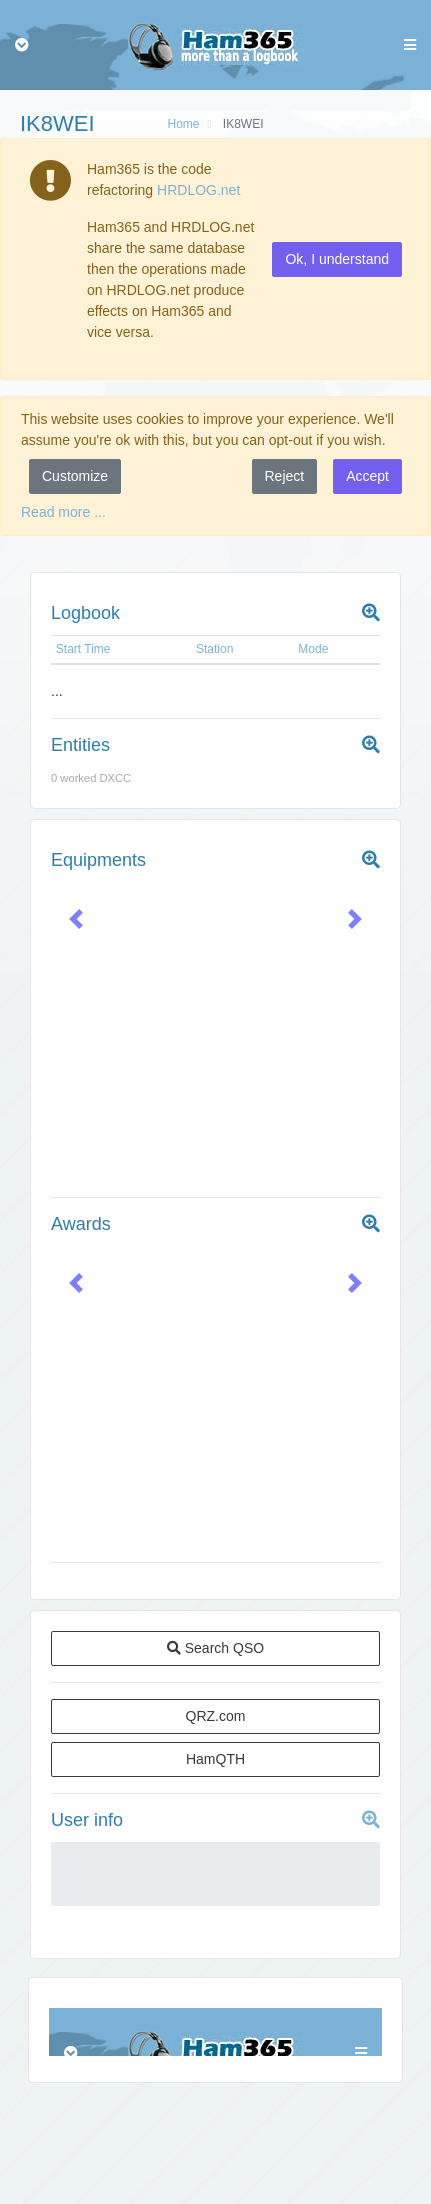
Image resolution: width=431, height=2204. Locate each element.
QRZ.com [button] (216, 1716)
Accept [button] (367, 476)
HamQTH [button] (215, 1759)
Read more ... (63, 512)
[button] (75, 918)
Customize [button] (75, 476)
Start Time (83, 649)
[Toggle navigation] (22, 45)
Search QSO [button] (215, 1648)
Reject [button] (285, 476)
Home (183, 124)
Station (214, 649)
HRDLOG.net (198, 190)
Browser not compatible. (215, 2032)
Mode (313, 649)
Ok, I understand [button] (337, 259)
